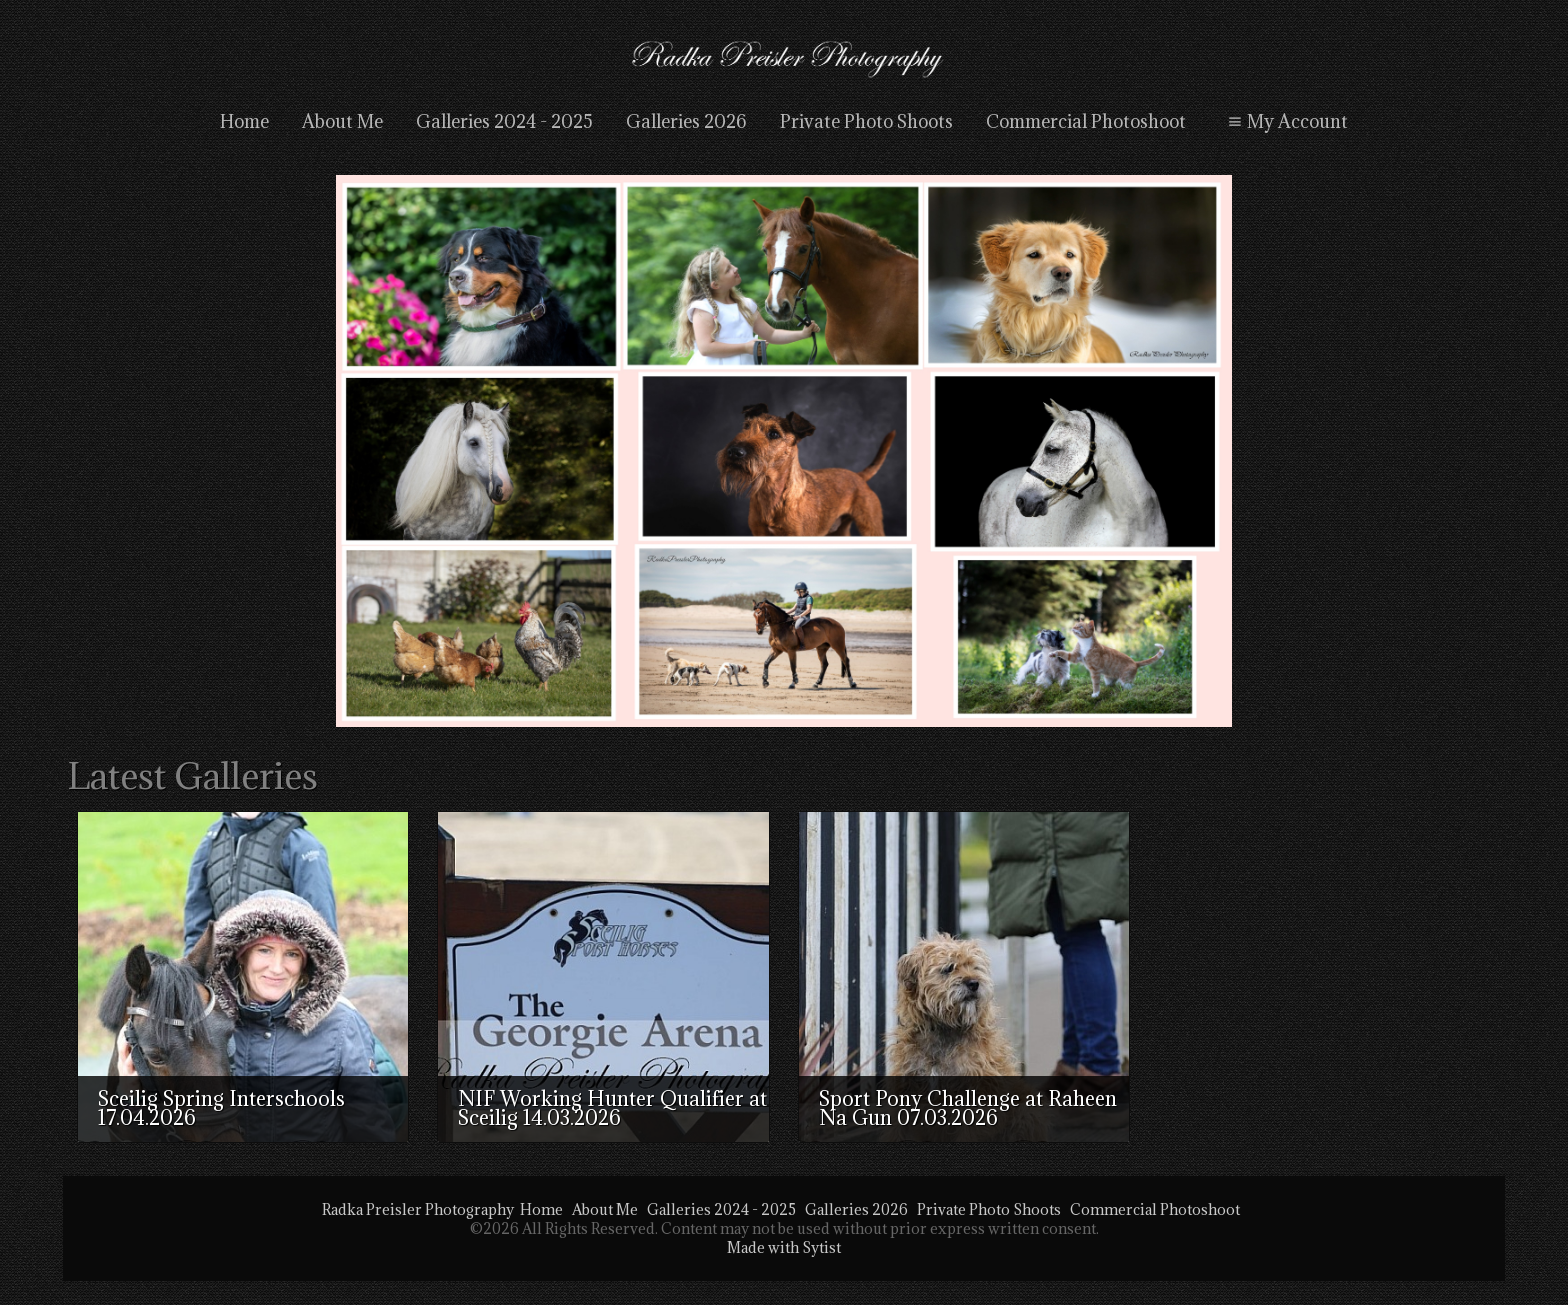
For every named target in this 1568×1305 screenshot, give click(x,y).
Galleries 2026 (686, 121)
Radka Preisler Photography (418, 1209)
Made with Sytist (784, 1247)
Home (244, 121)
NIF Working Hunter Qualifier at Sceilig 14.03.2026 (612, 1108)
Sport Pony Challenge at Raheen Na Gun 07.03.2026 (968, 1108)
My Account (1285, 121)
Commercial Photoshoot (1086, 121)
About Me (342, 121)
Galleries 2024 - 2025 (504, 121)
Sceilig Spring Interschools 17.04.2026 (221, 1108)
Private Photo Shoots (866, 121)
